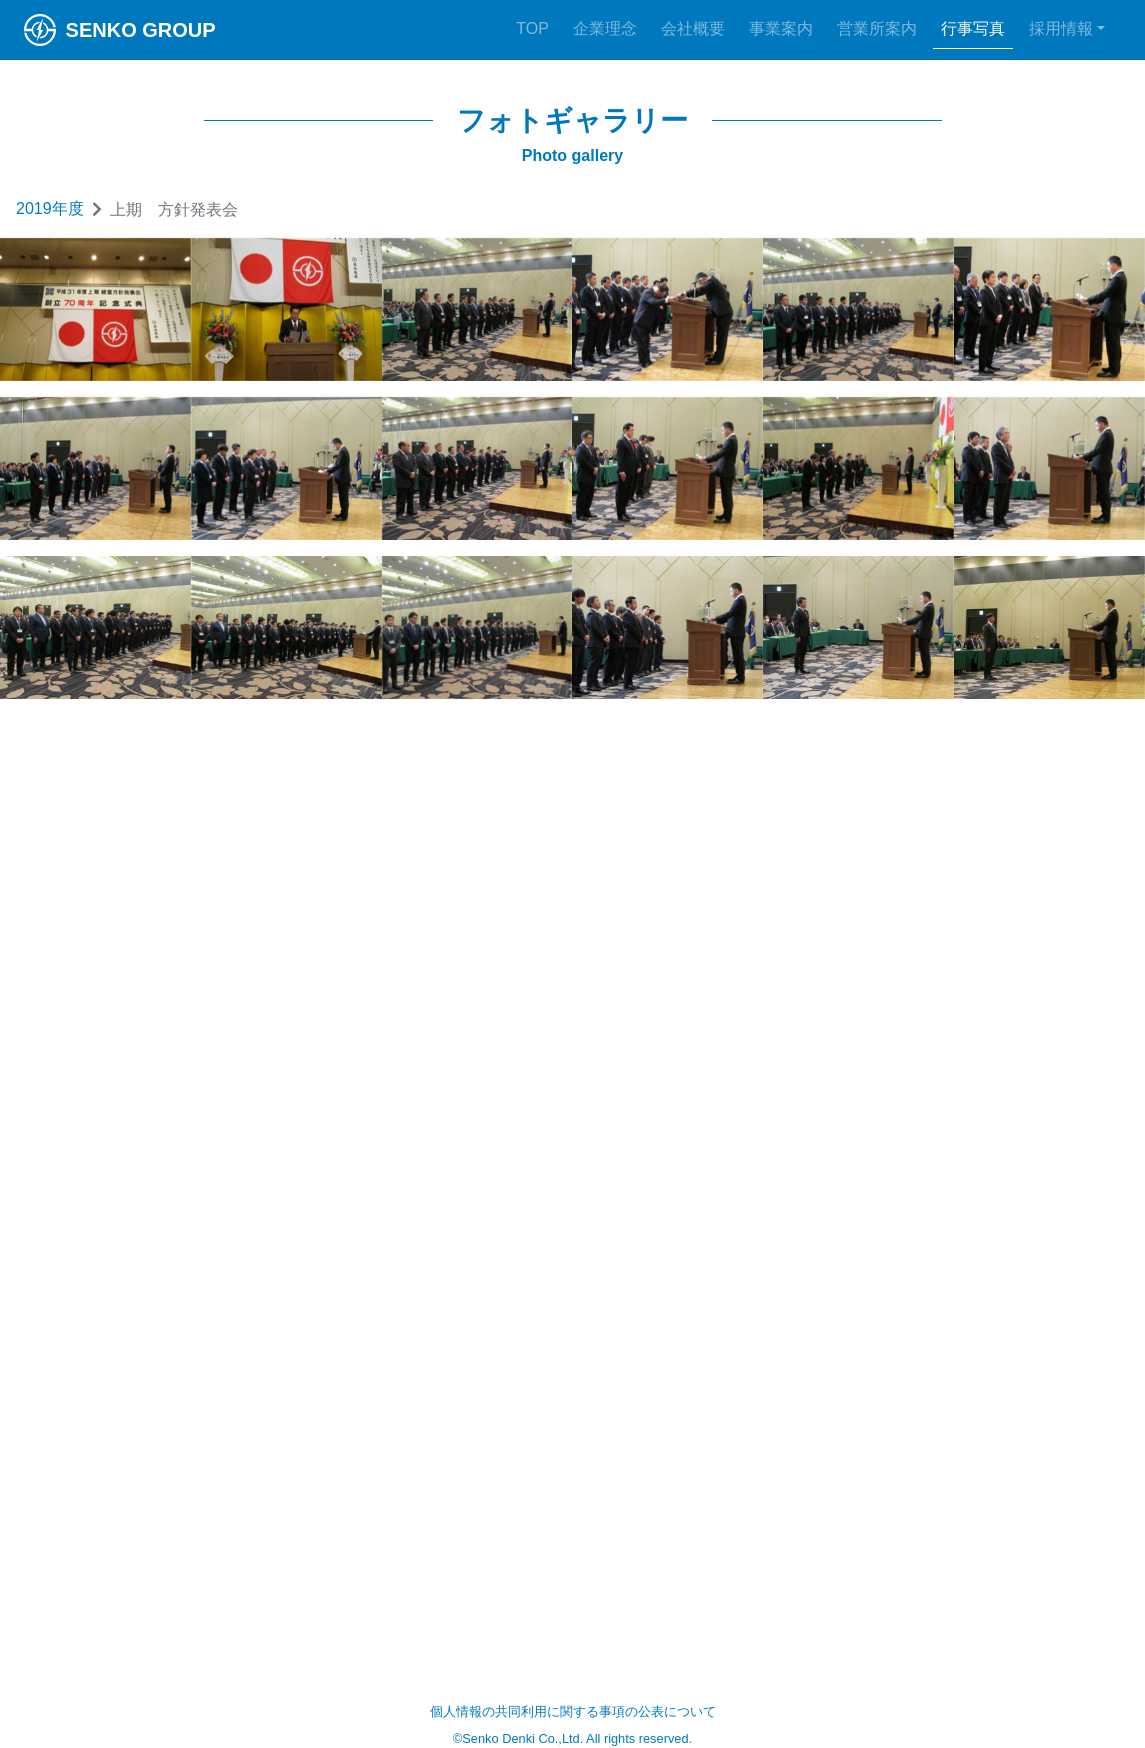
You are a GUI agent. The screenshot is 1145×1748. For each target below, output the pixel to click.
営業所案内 (877, 28)
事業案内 (781, 28)
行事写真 (973, 28)
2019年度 (50, 208)
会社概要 (693, 28)
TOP (532, 28)
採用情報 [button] (1061, 28)
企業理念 (605, 28)
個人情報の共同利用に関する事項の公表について (573, 1711)
